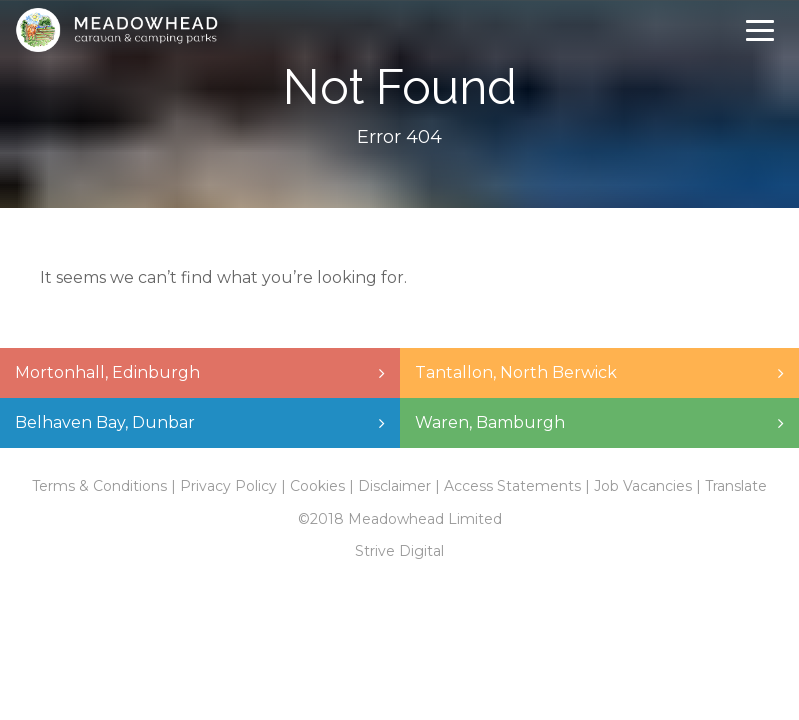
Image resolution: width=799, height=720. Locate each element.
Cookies (317, 486)
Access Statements (512, 486)
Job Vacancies (643, 486)
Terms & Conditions (99, 486)
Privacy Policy (228, 486)
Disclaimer (394, 486)
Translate (736, 486)
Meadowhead (116, 30)
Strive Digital (399, 551)
